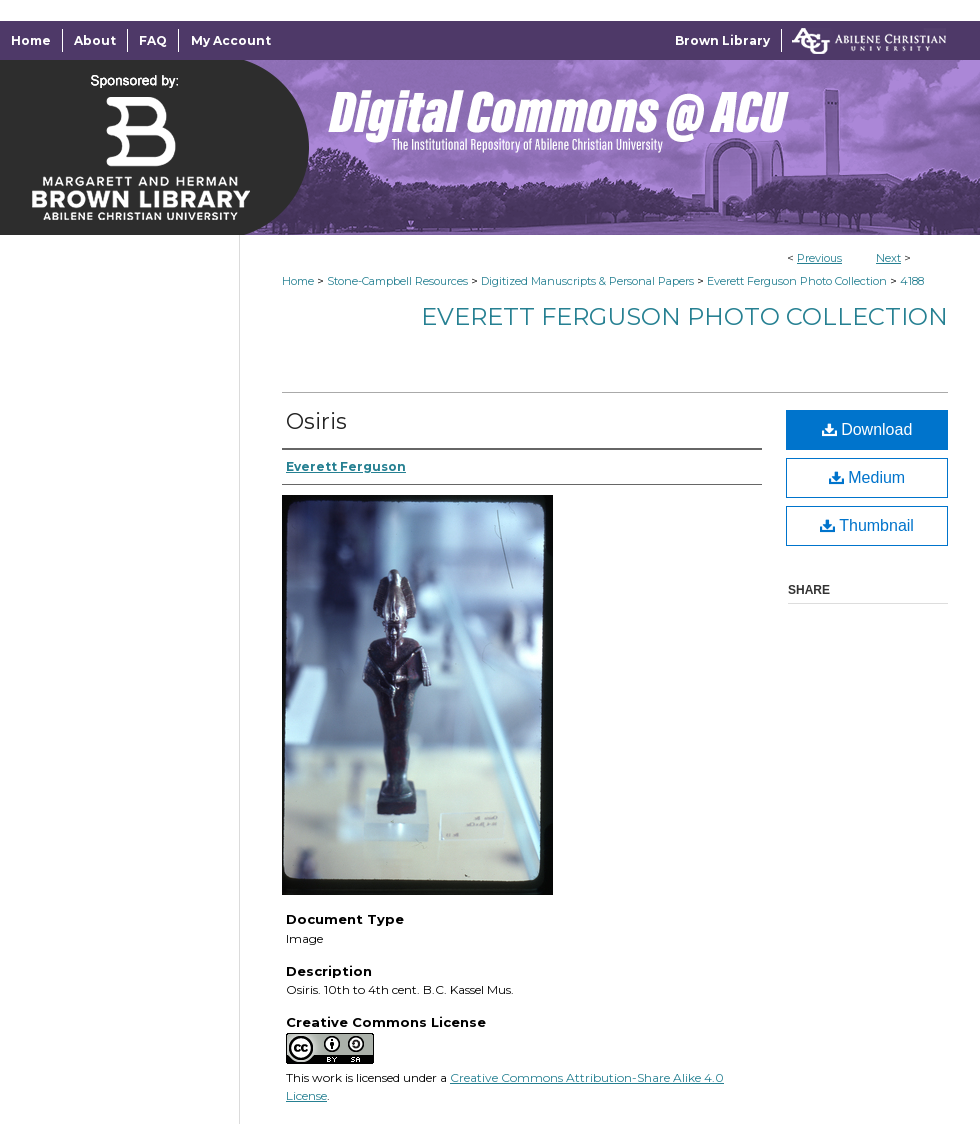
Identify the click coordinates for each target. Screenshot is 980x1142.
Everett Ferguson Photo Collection (797, 281)
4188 (912, 281)
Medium (867, 477)
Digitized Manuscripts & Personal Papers (587, 281)
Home (298, 281)
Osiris (316, 421)
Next (888, 258)
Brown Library (722, 40)
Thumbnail (867, 525)
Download (867, 429)
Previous (819, 258)
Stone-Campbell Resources (397, 281)
